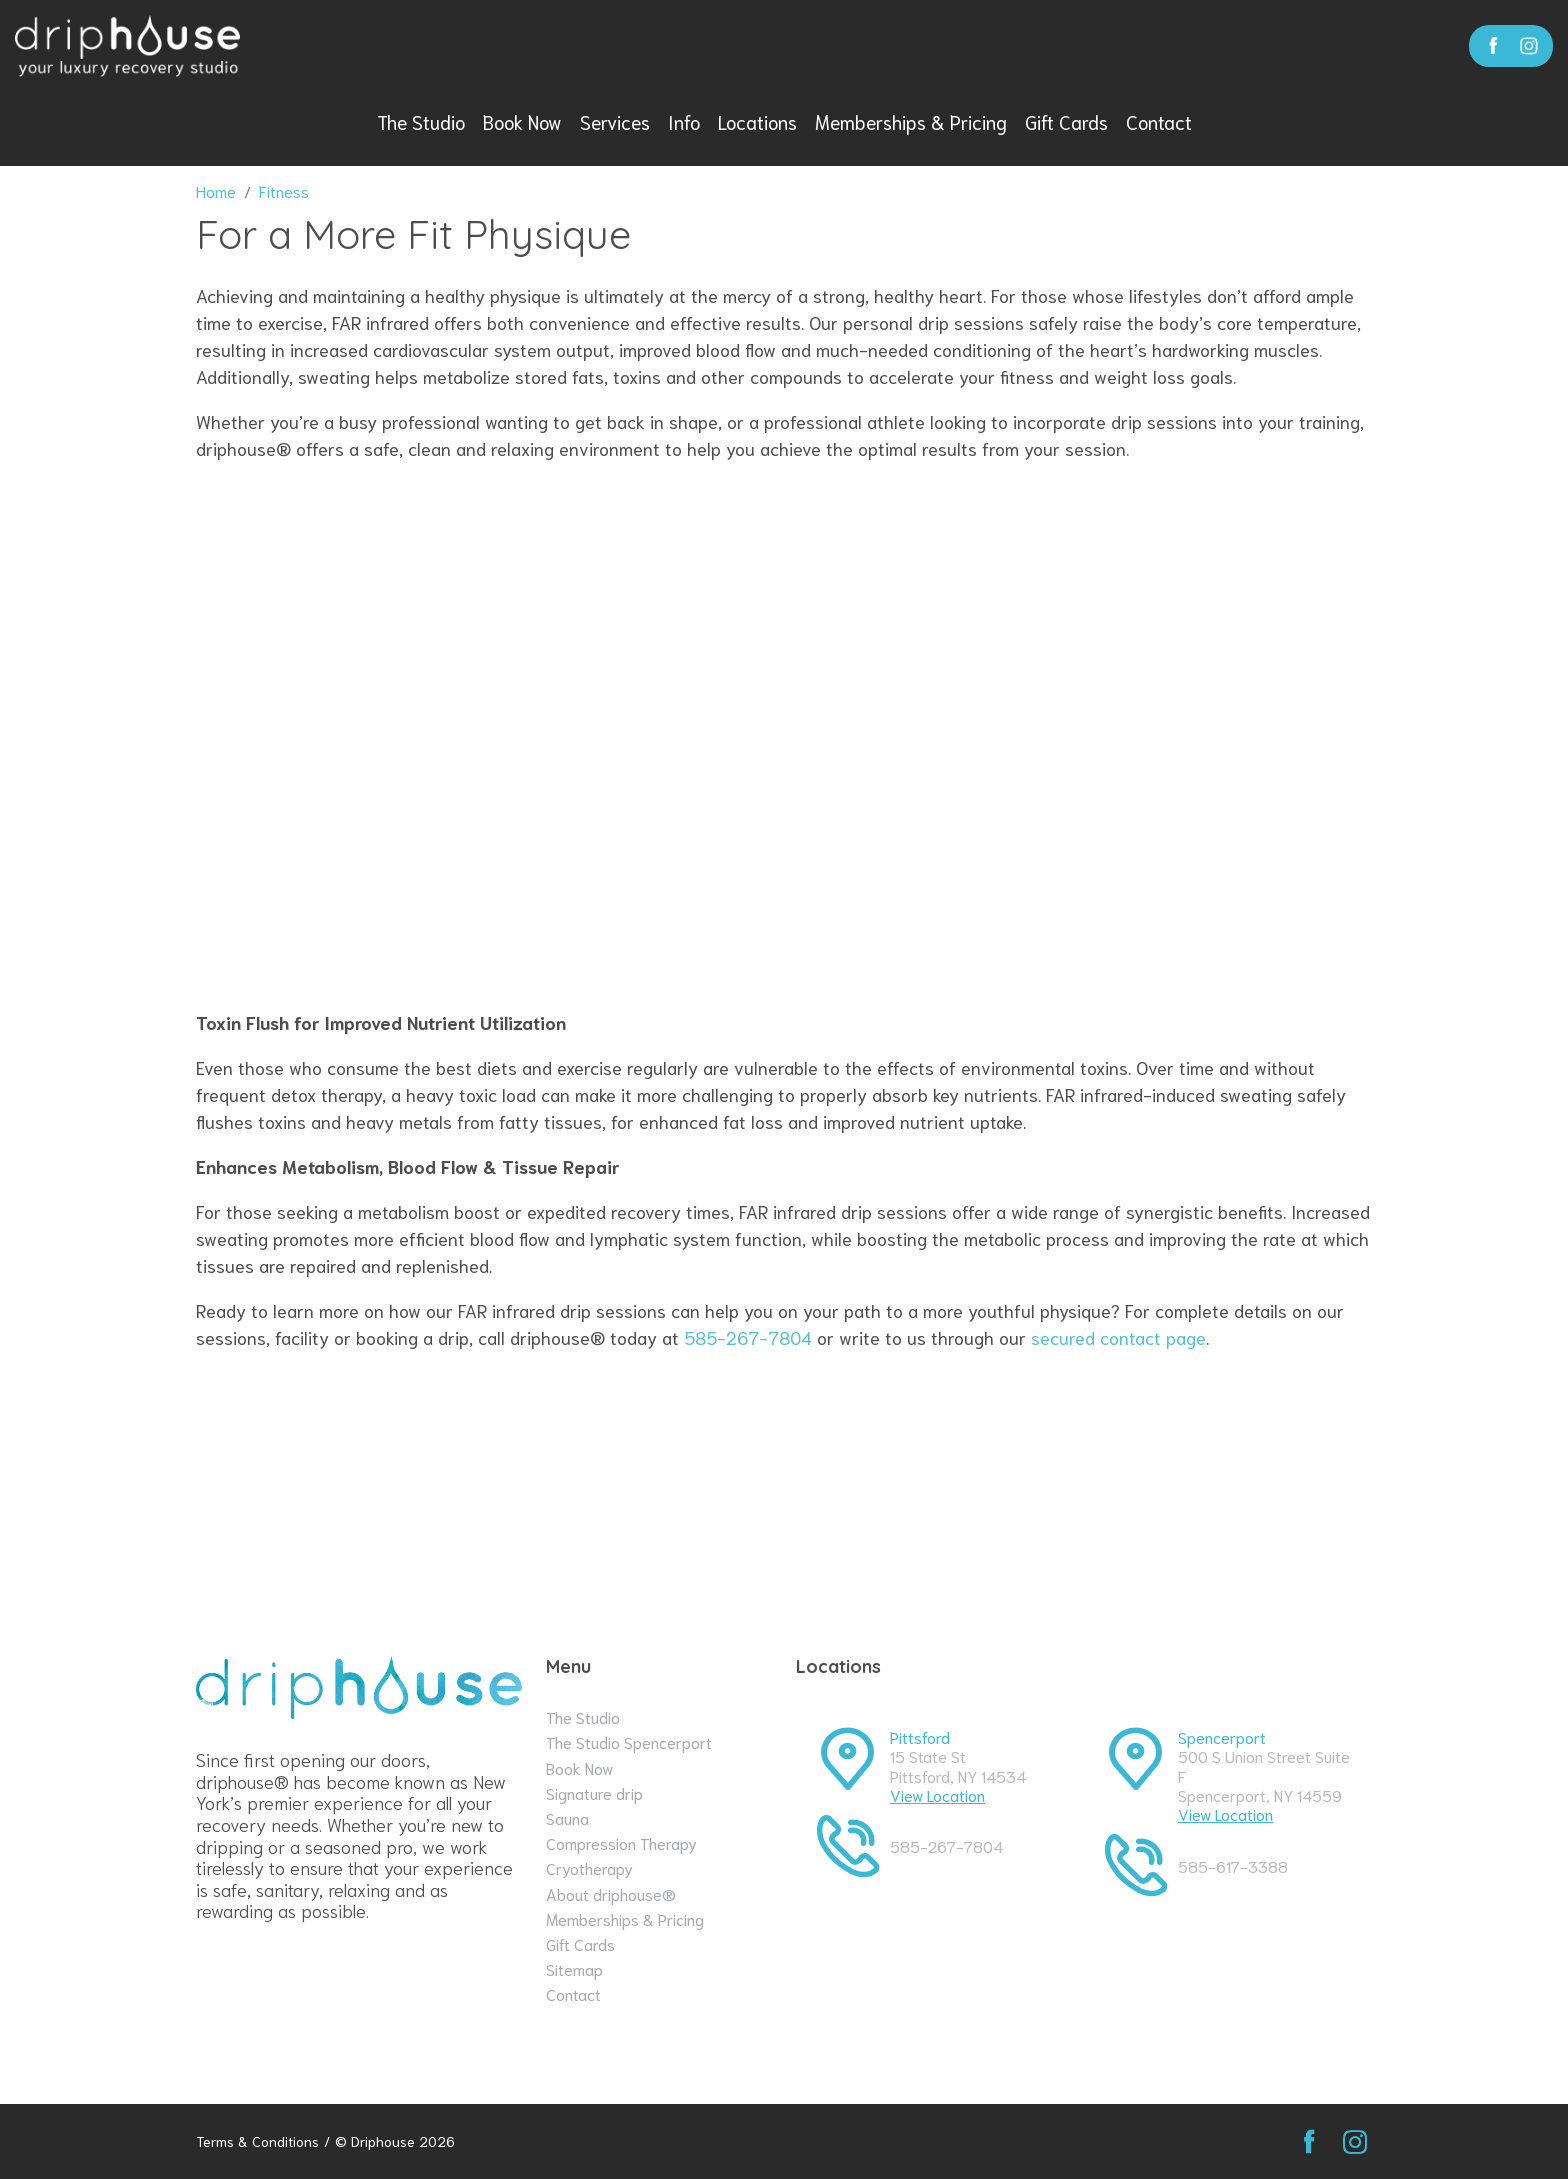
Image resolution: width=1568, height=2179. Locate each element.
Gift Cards (1066, 121)
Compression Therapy (621, 1842)
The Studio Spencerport (629, 1741)
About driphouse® (611, 1893)
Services (615, 121)
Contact (1159, 121)
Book (1314, 1482)
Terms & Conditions (257, 2141)
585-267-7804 (748, 1337)
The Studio (421, 121)
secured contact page (1118, 1337)
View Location (937, 1794)
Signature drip (594, 1792)
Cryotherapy (589, 1867)
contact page (1018, 1484)
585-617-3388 (1233, 1865)
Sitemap (574, 1968)
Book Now (522, 121)
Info (684, 121)
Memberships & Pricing (911, 121)
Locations (757, 121)
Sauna (567, 1817)
